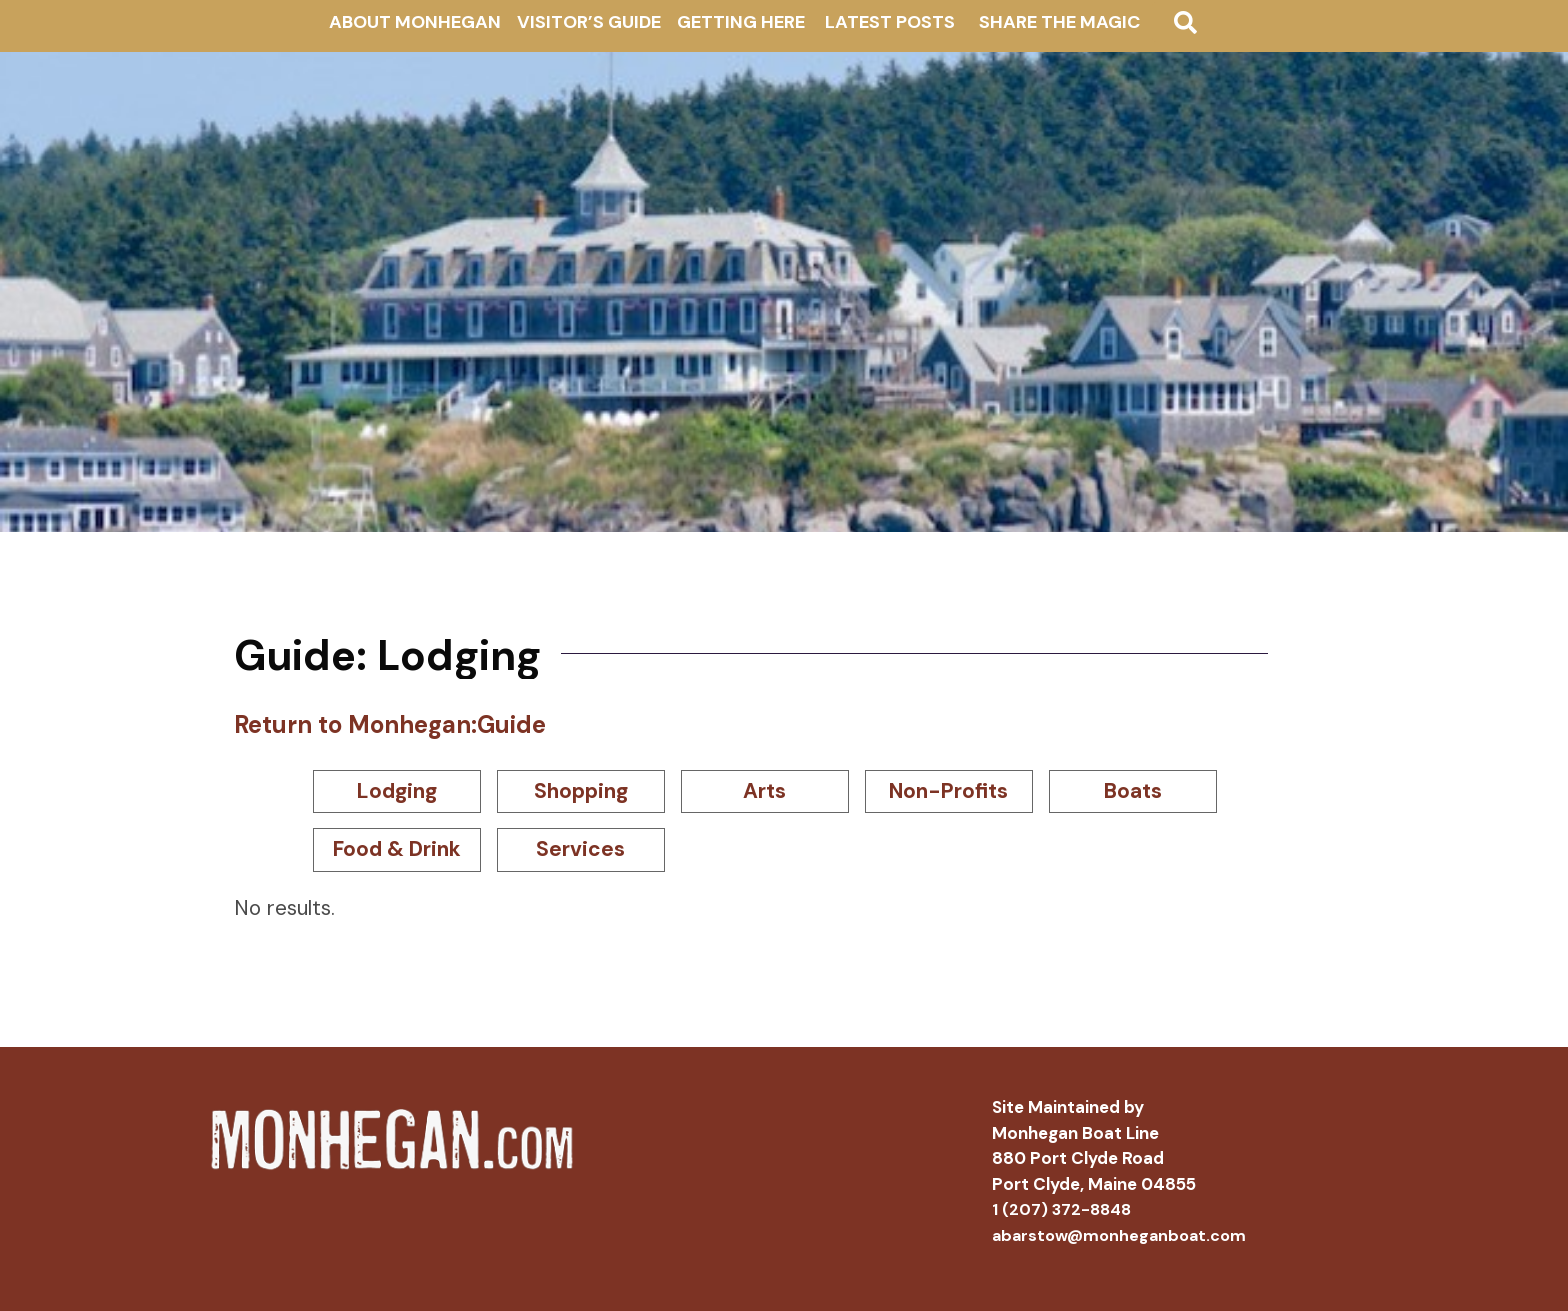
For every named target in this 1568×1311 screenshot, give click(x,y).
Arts (764, 791)
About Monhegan (415, 22)
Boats (1133, 791)
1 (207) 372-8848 (1061, 1209)
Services (580, 849)
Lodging (397, 791)
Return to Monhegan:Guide (390, 724)
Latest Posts (890, 22)
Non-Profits (948, 791)
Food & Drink (397, 849)
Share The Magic (1059, 22)
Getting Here (741, 22)
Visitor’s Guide (589, 22)
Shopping (581, 791)
